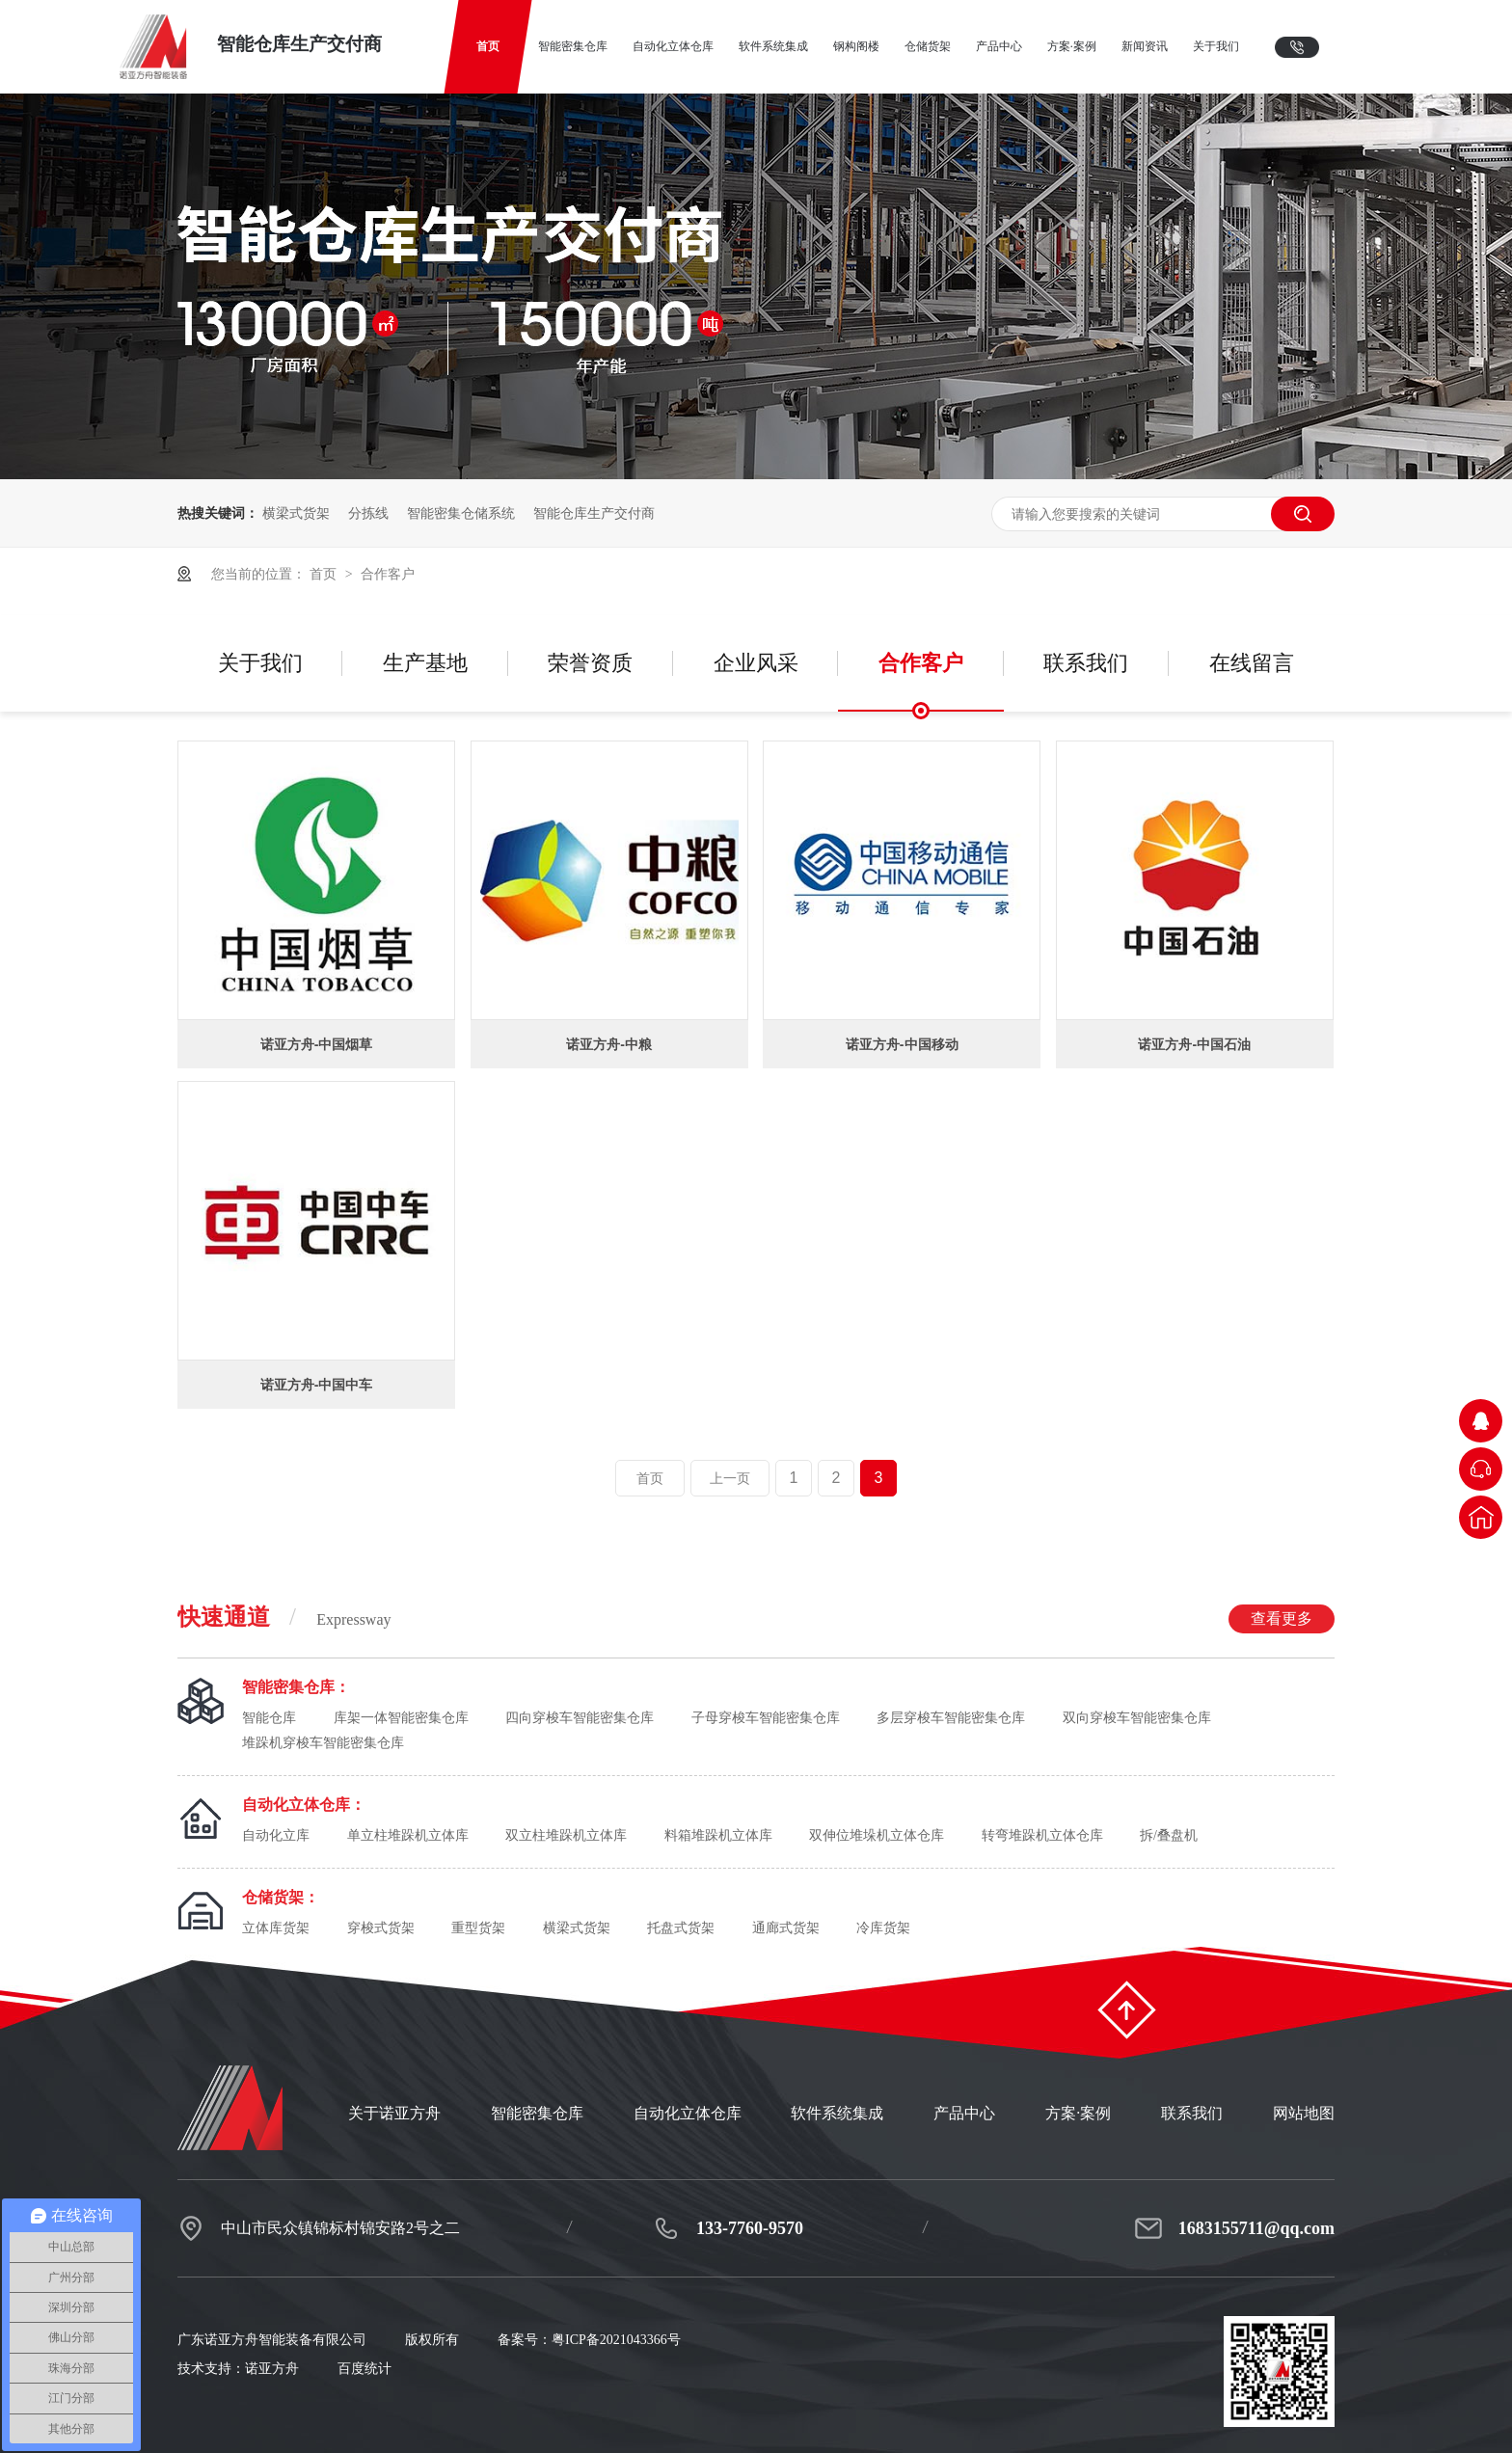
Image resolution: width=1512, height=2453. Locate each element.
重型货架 (478, 1928)
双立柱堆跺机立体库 (566, 1835)
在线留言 (1251, 663)
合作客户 (388, 573)
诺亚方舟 (272, 2368)
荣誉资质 (590, 663)
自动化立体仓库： (303, 1804)
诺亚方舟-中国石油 (1194, 1044)
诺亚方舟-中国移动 (902, 1044)
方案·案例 (1078, 2113)
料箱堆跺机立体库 (718, 1835)
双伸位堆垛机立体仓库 (876, 1835)
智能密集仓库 (537, 2113)
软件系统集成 (837, 2113)
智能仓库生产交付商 (594, 513)
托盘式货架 (681, 1928)
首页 (325, 573)
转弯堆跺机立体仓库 (1042, 1835)
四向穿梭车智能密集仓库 (579, 1718)
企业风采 (756, 663)
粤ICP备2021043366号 (616, 2339)
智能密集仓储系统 (461, 513)
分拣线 (368, 513)
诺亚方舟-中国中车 (316, 1384)
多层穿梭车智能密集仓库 (951, 1718)
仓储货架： (280, 1897)
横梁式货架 (296, 513)
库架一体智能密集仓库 (401, 1718)
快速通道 (756, 1618)
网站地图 (1304, 2113)
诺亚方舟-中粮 (609, 1044)
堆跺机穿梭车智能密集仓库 (323, 1743)
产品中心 (964, 2113)
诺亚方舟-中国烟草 (316, 1044)
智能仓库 (269, 1718)
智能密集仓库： (296, 1687)
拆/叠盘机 (1169, 1835)
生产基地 (425, 663)
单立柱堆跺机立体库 (408, 1835)
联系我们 (1085, 663)
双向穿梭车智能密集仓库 (1137, 1718)
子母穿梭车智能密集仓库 (765, 1718)
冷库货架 (883, 1928)
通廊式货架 (786, 1928)
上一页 (730, 1478)
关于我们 (260, 663)
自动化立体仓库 (688, 2113)
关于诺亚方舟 (394, 2113)
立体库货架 (276, 1928)
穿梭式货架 (381, 1928)
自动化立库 (276, 1835)
